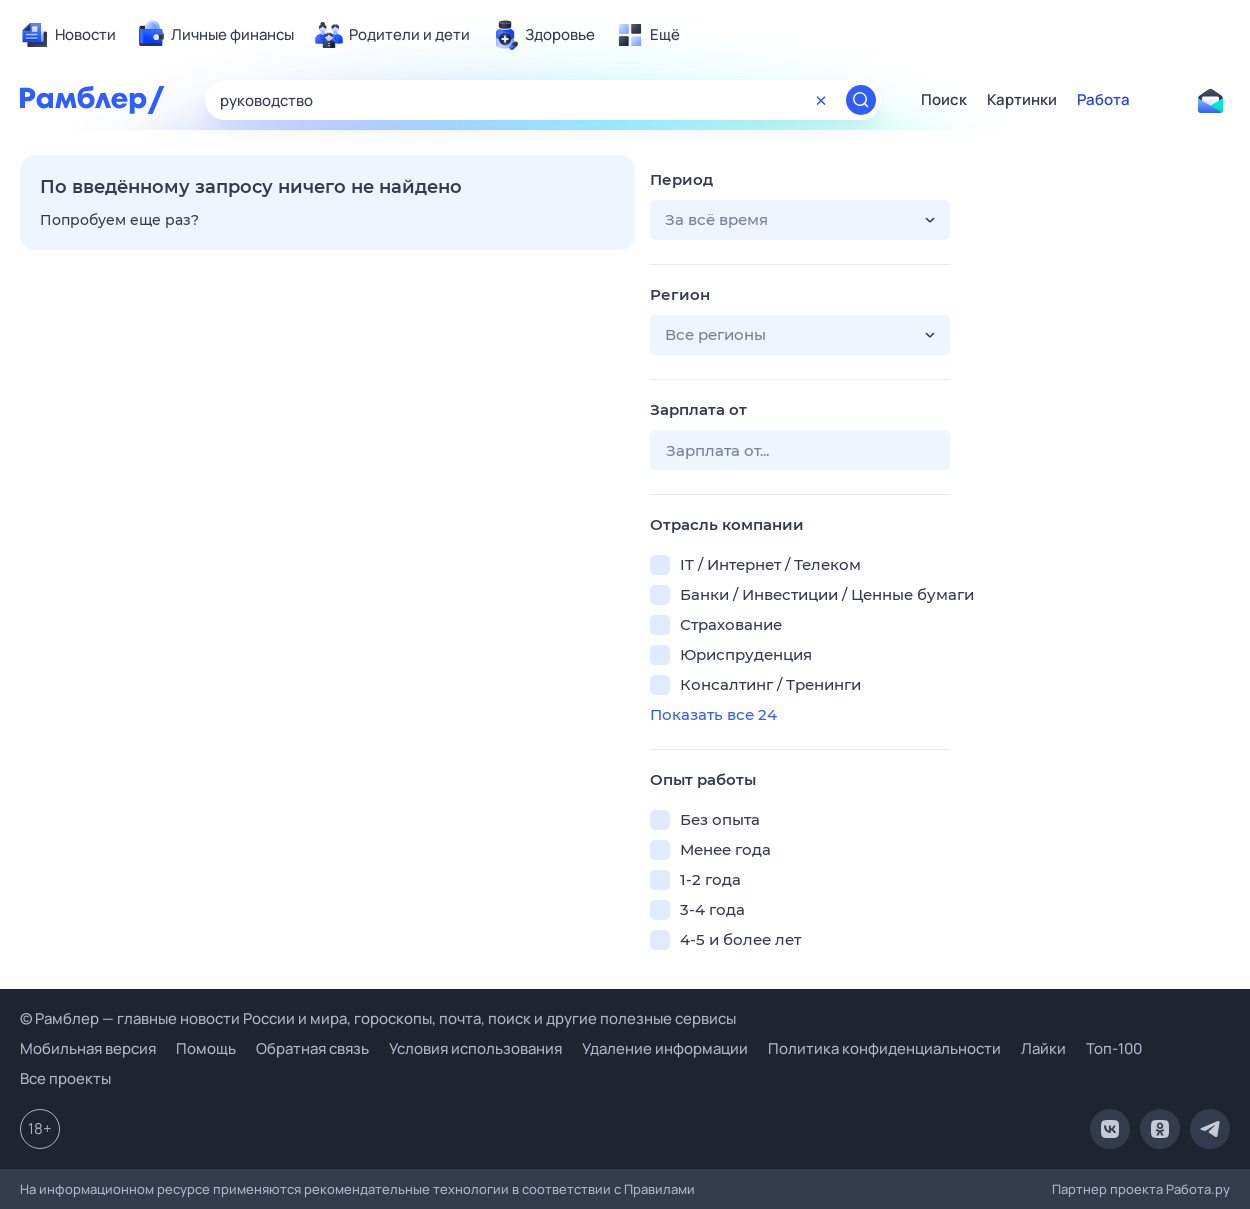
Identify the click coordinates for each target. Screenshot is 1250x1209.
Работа (1103, 100)
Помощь (206, 1048)
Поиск (944, 100)
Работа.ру (1198, 1189)
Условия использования (475, 1048)
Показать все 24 (713, 714)
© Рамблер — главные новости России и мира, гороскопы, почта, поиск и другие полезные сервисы (378, 1018)
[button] (800, 220)
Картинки (1022, 100)
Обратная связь (312, 1048)
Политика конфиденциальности (884, 1048)
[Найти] (861, 100)
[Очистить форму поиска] (821, 100)
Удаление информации (665, 1048)
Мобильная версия (88, 1048)
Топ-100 (1114, 1048)
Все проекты (65, 1078)
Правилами (659, 1189)
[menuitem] (68, 35)
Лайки (1043, 1048)
